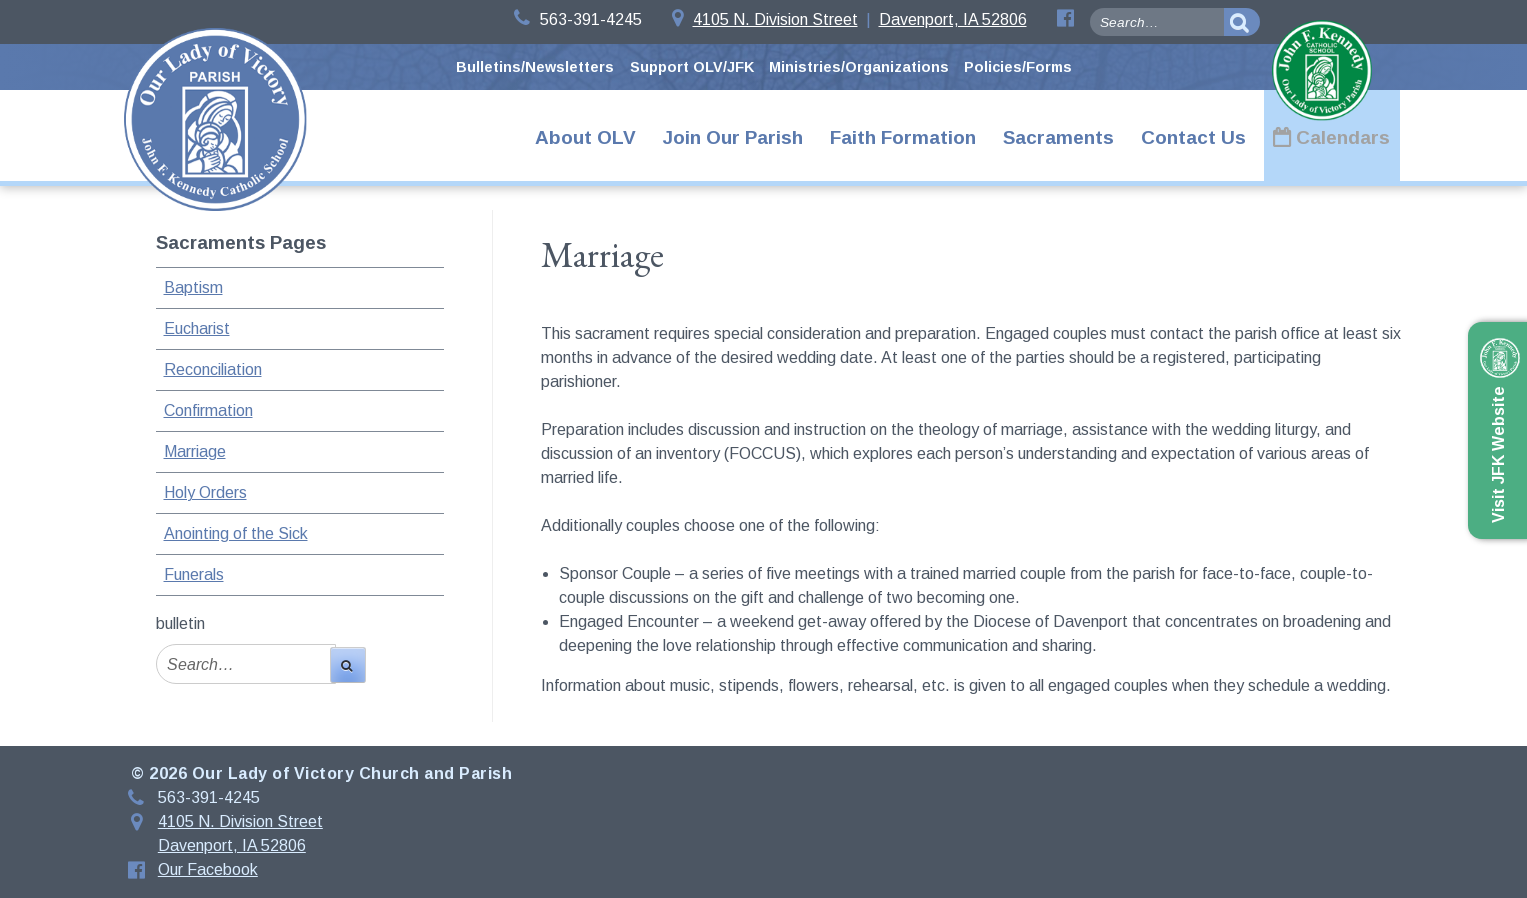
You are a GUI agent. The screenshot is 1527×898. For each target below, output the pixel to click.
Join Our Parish (733, 137)
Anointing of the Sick (236, 533)
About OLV (585, 137)
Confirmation (208, 410)
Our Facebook (208, 869)
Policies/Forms (1018, 67)
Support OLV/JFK (692, 67)
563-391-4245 (578, 19)
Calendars (1343, 137)
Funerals (194, 574)
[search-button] (1242, 22)
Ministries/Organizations (859, 67)
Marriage (195, 451)
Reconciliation (213, 369)
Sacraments (1058, 137)
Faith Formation (903, 137)
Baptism (193, 287)
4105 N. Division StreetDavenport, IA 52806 (849, 19)
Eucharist (197, 328)
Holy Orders (205, 492)
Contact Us (1193, 137)
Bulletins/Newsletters (535, 67)
